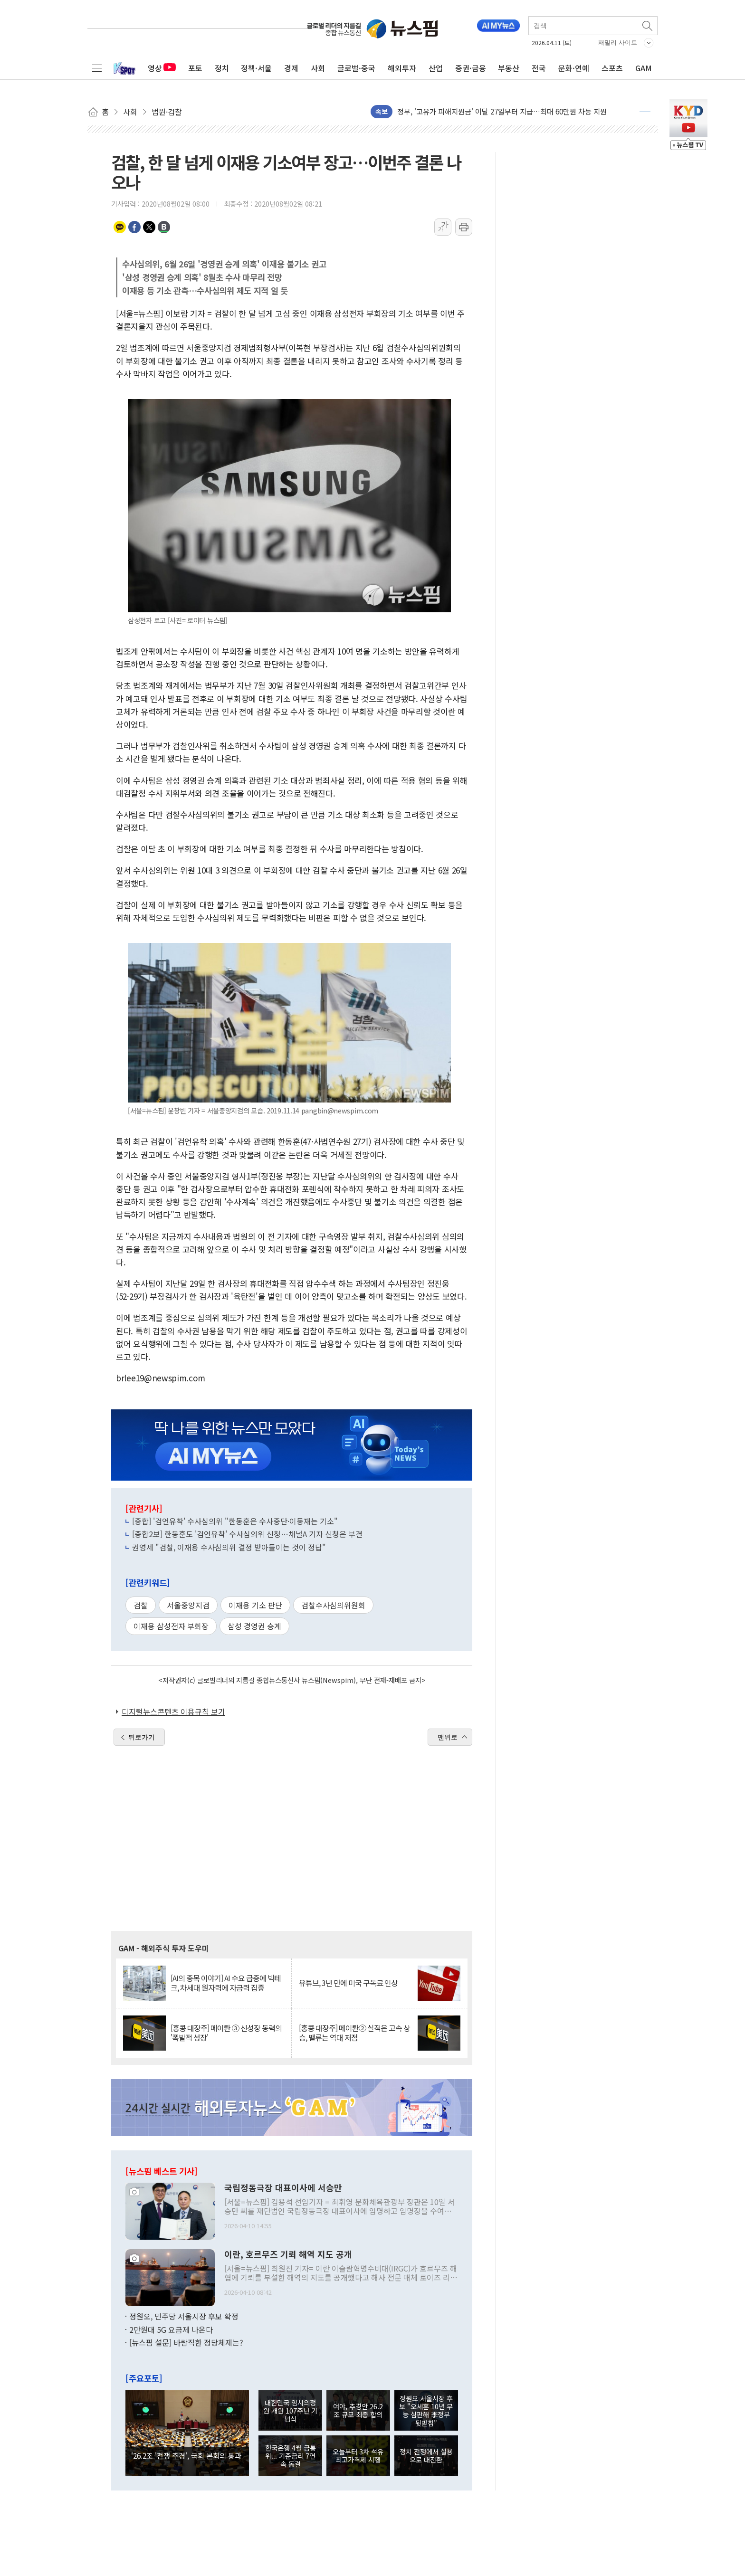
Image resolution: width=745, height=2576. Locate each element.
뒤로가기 (141, 1737)
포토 (195, 68)
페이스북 (134, 227)
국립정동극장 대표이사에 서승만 (283, 2188)
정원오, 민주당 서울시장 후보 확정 (184, 2316)
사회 (318, 68)
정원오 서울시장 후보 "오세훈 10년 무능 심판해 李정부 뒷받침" (426, 2410)
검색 (648, 25)
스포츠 (612, 68)
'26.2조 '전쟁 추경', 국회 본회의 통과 (186, 2455)
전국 (539, 68)
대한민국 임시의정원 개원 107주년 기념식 (290, 2410)
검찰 (141, 1605)
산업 (436, 68)
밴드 (164, 227)
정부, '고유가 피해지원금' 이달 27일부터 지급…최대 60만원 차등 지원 (502, 111)
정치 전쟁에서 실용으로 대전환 (426, 2455)
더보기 (645, 112)
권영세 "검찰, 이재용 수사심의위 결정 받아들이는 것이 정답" (229, 1547)
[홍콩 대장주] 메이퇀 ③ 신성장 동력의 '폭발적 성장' (226, 2033)
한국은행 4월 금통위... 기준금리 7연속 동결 (290, 2456)
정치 (222, 68)
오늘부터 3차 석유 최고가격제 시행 (358, 2455)
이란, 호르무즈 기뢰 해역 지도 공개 (288, 2254)
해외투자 (402, 68)
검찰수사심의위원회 (333, 1605)
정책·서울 (256, 68)
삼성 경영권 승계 (254, 1626)
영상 (162, 68)
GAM (643, 68)
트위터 (149, 227)
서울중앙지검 (188, 1605)
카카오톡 (120, 227)
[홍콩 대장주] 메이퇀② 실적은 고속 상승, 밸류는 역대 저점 (354, 2033)
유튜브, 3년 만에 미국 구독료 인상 (348, 1982)
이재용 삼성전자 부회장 (171, 1626)
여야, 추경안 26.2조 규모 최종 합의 (358, 2410)
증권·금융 (470, 68)
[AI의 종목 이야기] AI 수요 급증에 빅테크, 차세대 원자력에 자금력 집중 (226, 1983)
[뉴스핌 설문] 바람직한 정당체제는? (186, 2342)
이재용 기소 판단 (255, 1605)
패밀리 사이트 (617, 42)
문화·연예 (573, 68)
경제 (291, 68)
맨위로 (448, 1737)
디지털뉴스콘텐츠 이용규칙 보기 (173, 1711)
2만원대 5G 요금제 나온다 (171, 2329)
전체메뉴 (96, 68)
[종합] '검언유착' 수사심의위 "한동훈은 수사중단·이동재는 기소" (235, 1521)
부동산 (508, 68)
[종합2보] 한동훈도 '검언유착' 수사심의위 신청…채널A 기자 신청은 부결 (247, 1534)
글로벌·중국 (356, 68)
